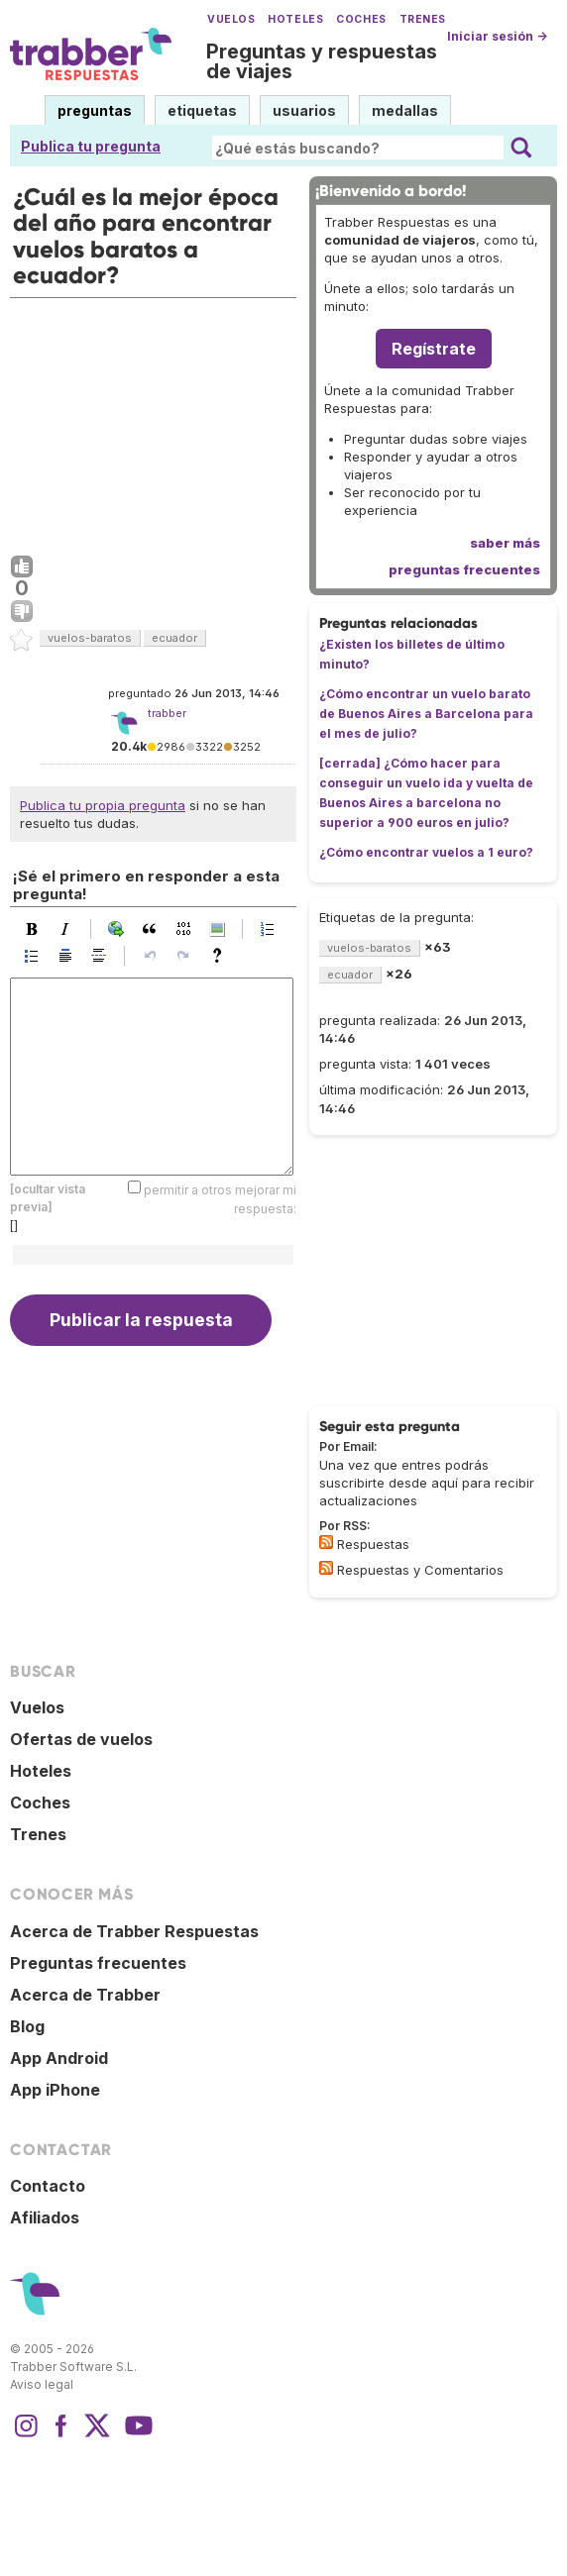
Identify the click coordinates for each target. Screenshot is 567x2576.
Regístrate (434, 349)
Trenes (422, 19)
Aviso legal (41, 2384)
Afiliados (44, 2217)
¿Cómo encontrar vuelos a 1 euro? (426, 852)
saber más (505, 543)
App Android (59, 2058)
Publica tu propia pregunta (102, 805)
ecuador (174, 638)
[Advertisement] (153, 422)
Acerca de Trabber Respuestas (134, 1931)
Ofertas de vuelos (81, 1739)
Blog (27, 2026)
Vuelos (231, 19)
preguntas (94, 110)
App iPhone (55, 2090)
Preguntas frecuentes (98, 1963)
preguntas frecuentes (464, 569)
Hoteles (295, 19)
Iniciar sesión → (497, 36)
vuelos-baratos (90, 638)
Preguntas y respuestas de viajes (321, 61)
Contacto (47, 2186)
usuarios (304, 110)
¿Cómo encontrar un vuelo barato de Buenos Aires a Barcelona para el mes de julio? (426, 713)
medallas (405, 110)
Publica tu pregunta (91, 146)
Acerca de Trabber (85, 1995)
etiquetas (202, 110)
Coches (361, 19)
